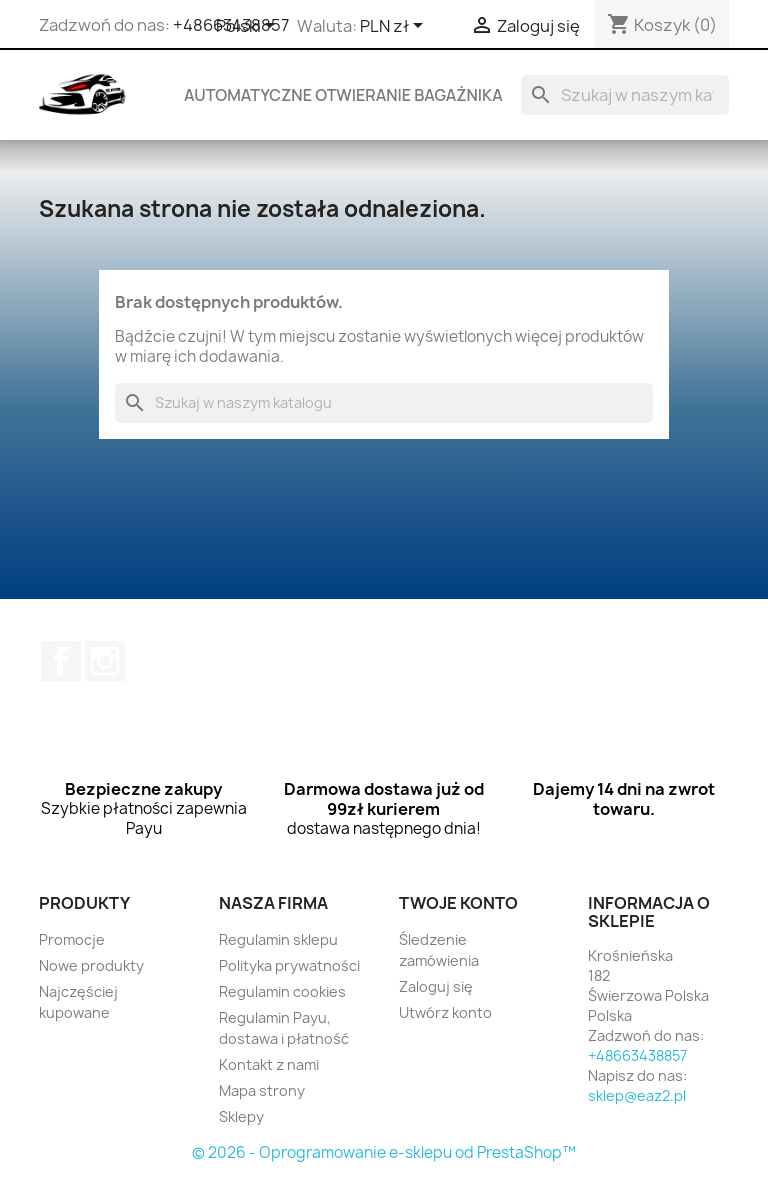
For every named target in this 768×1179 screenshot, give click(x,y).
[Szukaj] (625, 95)
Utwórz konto (445, 1012)
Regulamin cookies (282, 991)
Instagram (105, 661)
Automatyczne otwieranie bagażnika (343, 95)
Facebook (61, 661)
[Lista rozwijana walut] (395, 27)
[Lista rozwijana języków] (249, 27)
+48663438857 (637, 1055)
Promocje (72, 939)
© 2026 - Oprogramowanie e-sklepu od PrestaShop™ (384, 1152)
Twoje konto (458, 903)
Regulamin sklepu (278, 939)
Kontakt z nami (269, 1064)
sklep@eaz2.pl (637, 1095)
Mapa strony (262, 1090)
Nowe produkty (91, 965)
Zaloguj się (436, 986)
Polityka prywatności (289, 965)
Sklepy (241, 1116)
